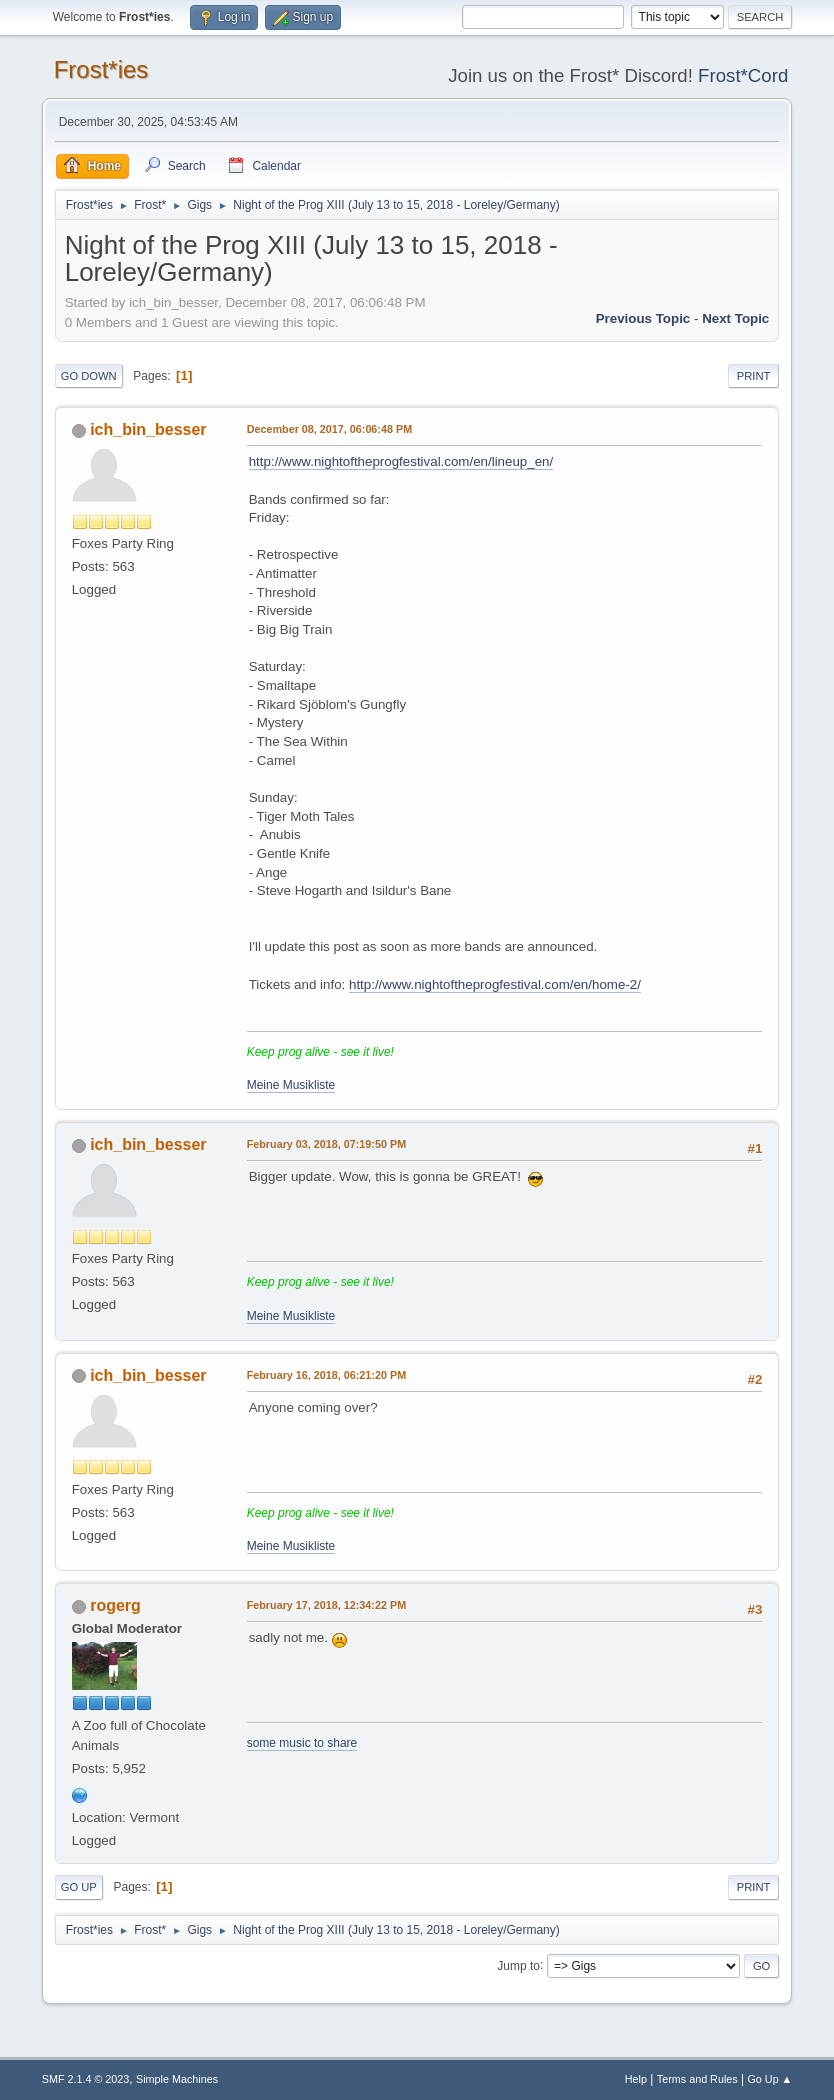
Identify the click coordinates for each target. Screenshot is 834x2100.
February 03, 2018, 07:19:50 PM (326, 1144)
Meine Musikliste (291, 1085)
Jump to (518, 1965)
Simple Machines (177, 2079)
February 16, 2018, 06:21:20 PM (326, 1375)
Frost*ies (101, 69)
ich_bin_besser (148, 429)
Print (754, 376)
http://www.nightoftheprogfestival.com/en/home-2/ (495, 984)
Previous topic (643, 318)
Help (636, 2079)
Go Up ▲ (769, 2079)
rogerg (115, 1605)
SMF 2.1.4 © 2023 (86, 2079)
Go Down (89, 376)
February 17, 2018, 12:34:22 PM (326, 1605)
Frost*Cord (743, 75)
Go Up (79, 1887)
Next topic (735, 318)
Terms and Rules (697, 2079)
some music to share (302, 1743)
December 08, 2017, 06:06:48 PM (329, 429)
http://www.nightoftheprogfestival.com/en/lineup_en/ (401, 461)
